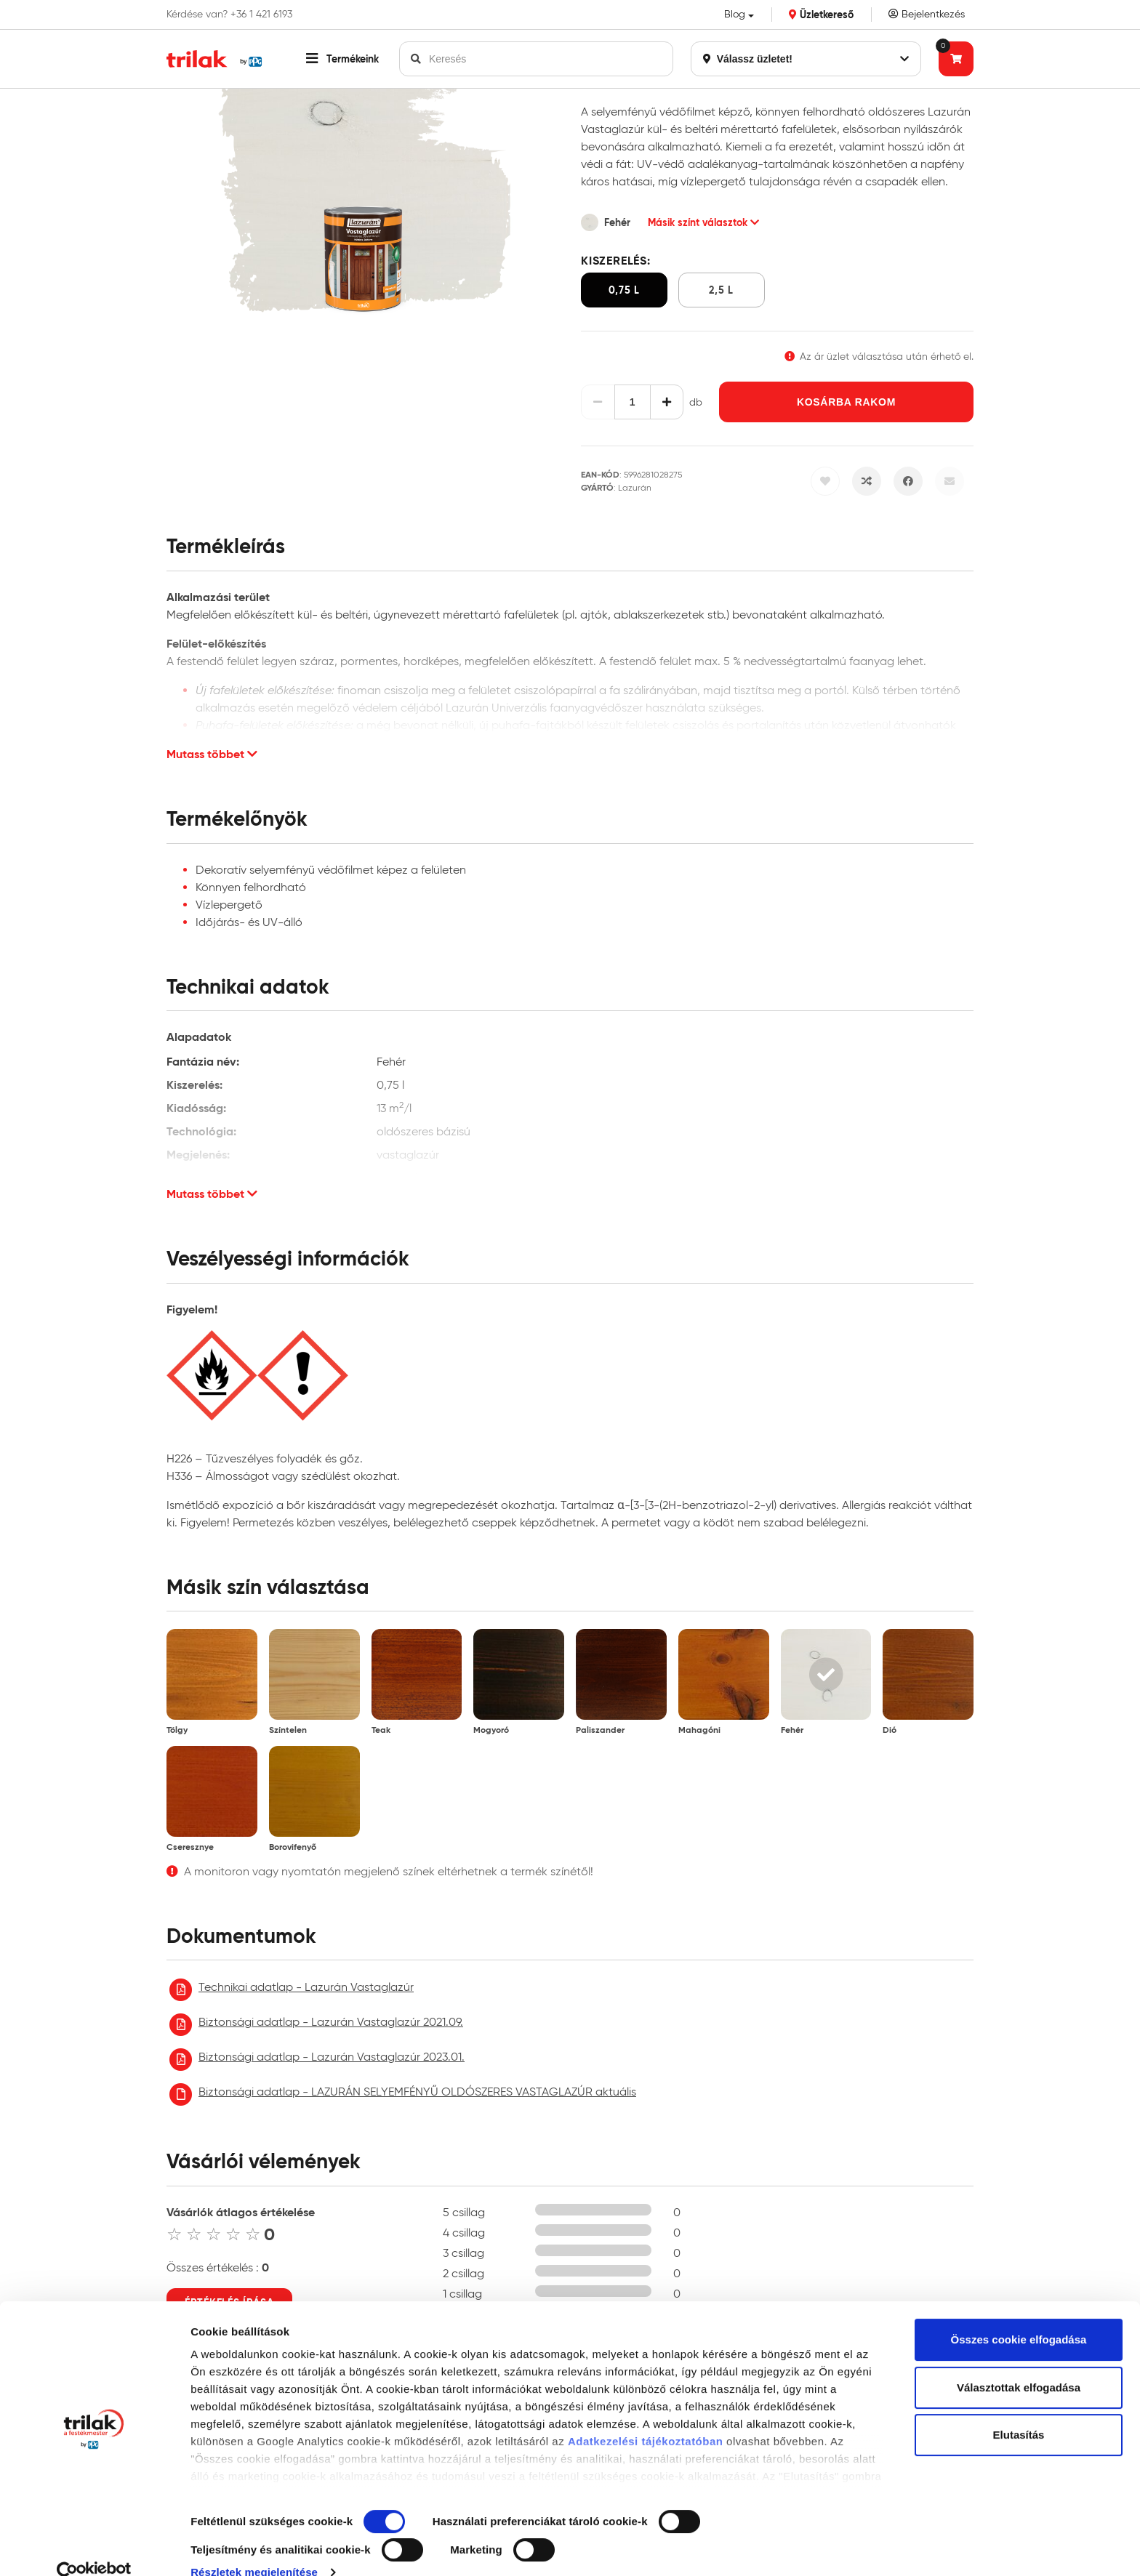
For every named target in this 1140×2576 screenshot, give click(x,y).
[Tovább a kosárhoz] (956, 58)
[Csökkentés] (598, 402)
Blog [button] (734, 14)
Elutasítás (1019, 2410)
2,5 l (721, 290)
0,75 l (624, 290)
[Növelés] (667, 402)
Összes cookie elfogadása (1019, 2315)
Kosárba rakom (846, 402)
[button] (342, 58)
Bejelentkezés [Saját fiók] (926, 14)
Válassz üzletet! (806, 59)
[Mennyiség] (632, 402)
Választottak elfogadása (1018, 2362)
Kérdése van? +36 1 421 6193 (229, 14)
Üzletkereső (821, 14)
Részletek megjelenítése (254, 2547)
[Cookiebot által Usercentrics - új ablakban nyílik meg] (94, 2548)
